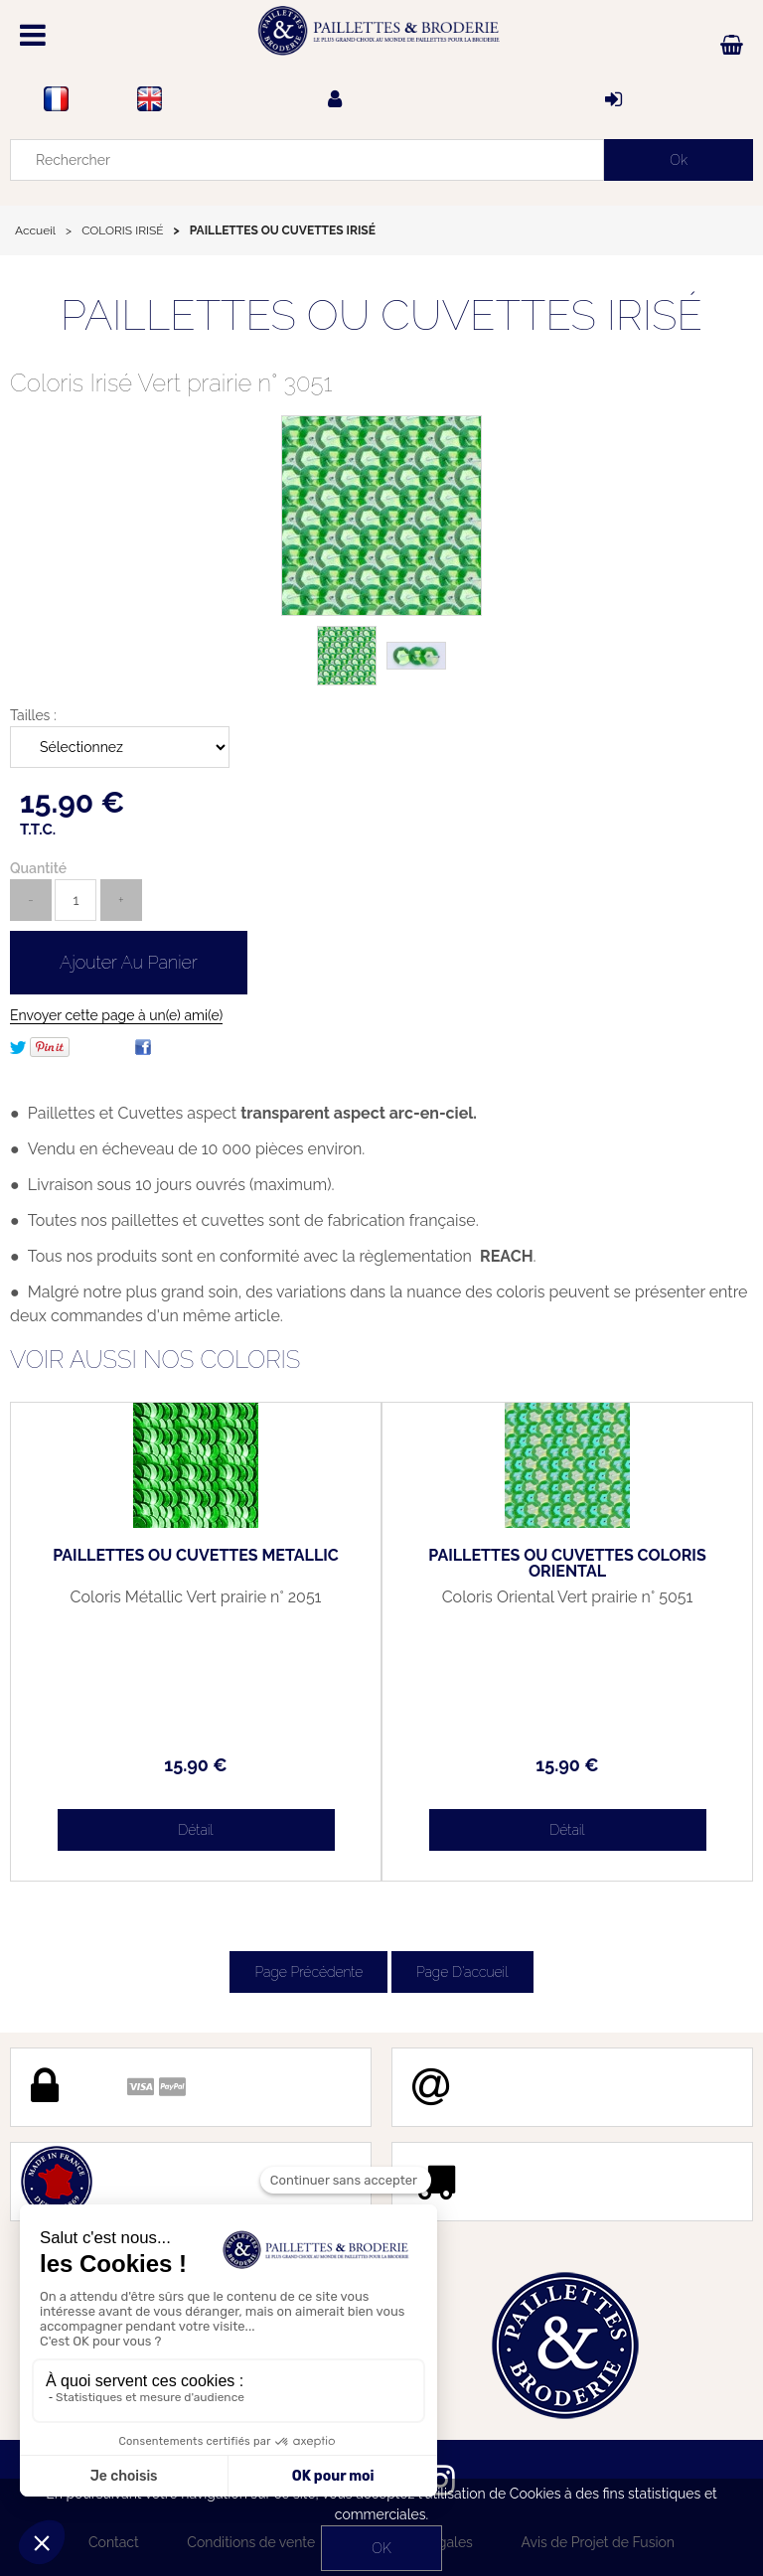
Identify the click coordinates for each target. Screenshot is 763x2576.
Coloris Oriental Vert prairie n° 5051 (567, 1597)
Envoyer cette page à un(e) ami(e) (116, 1015)
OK (381, 2548)
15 (195, 1764)
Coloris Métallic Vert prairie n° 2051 (196, 1597)
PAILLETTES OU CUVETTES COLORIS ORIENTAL (566, 1564)
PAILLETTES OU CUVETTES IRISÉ (381, 315)
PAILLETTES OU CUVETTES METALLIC (196, 1556)
